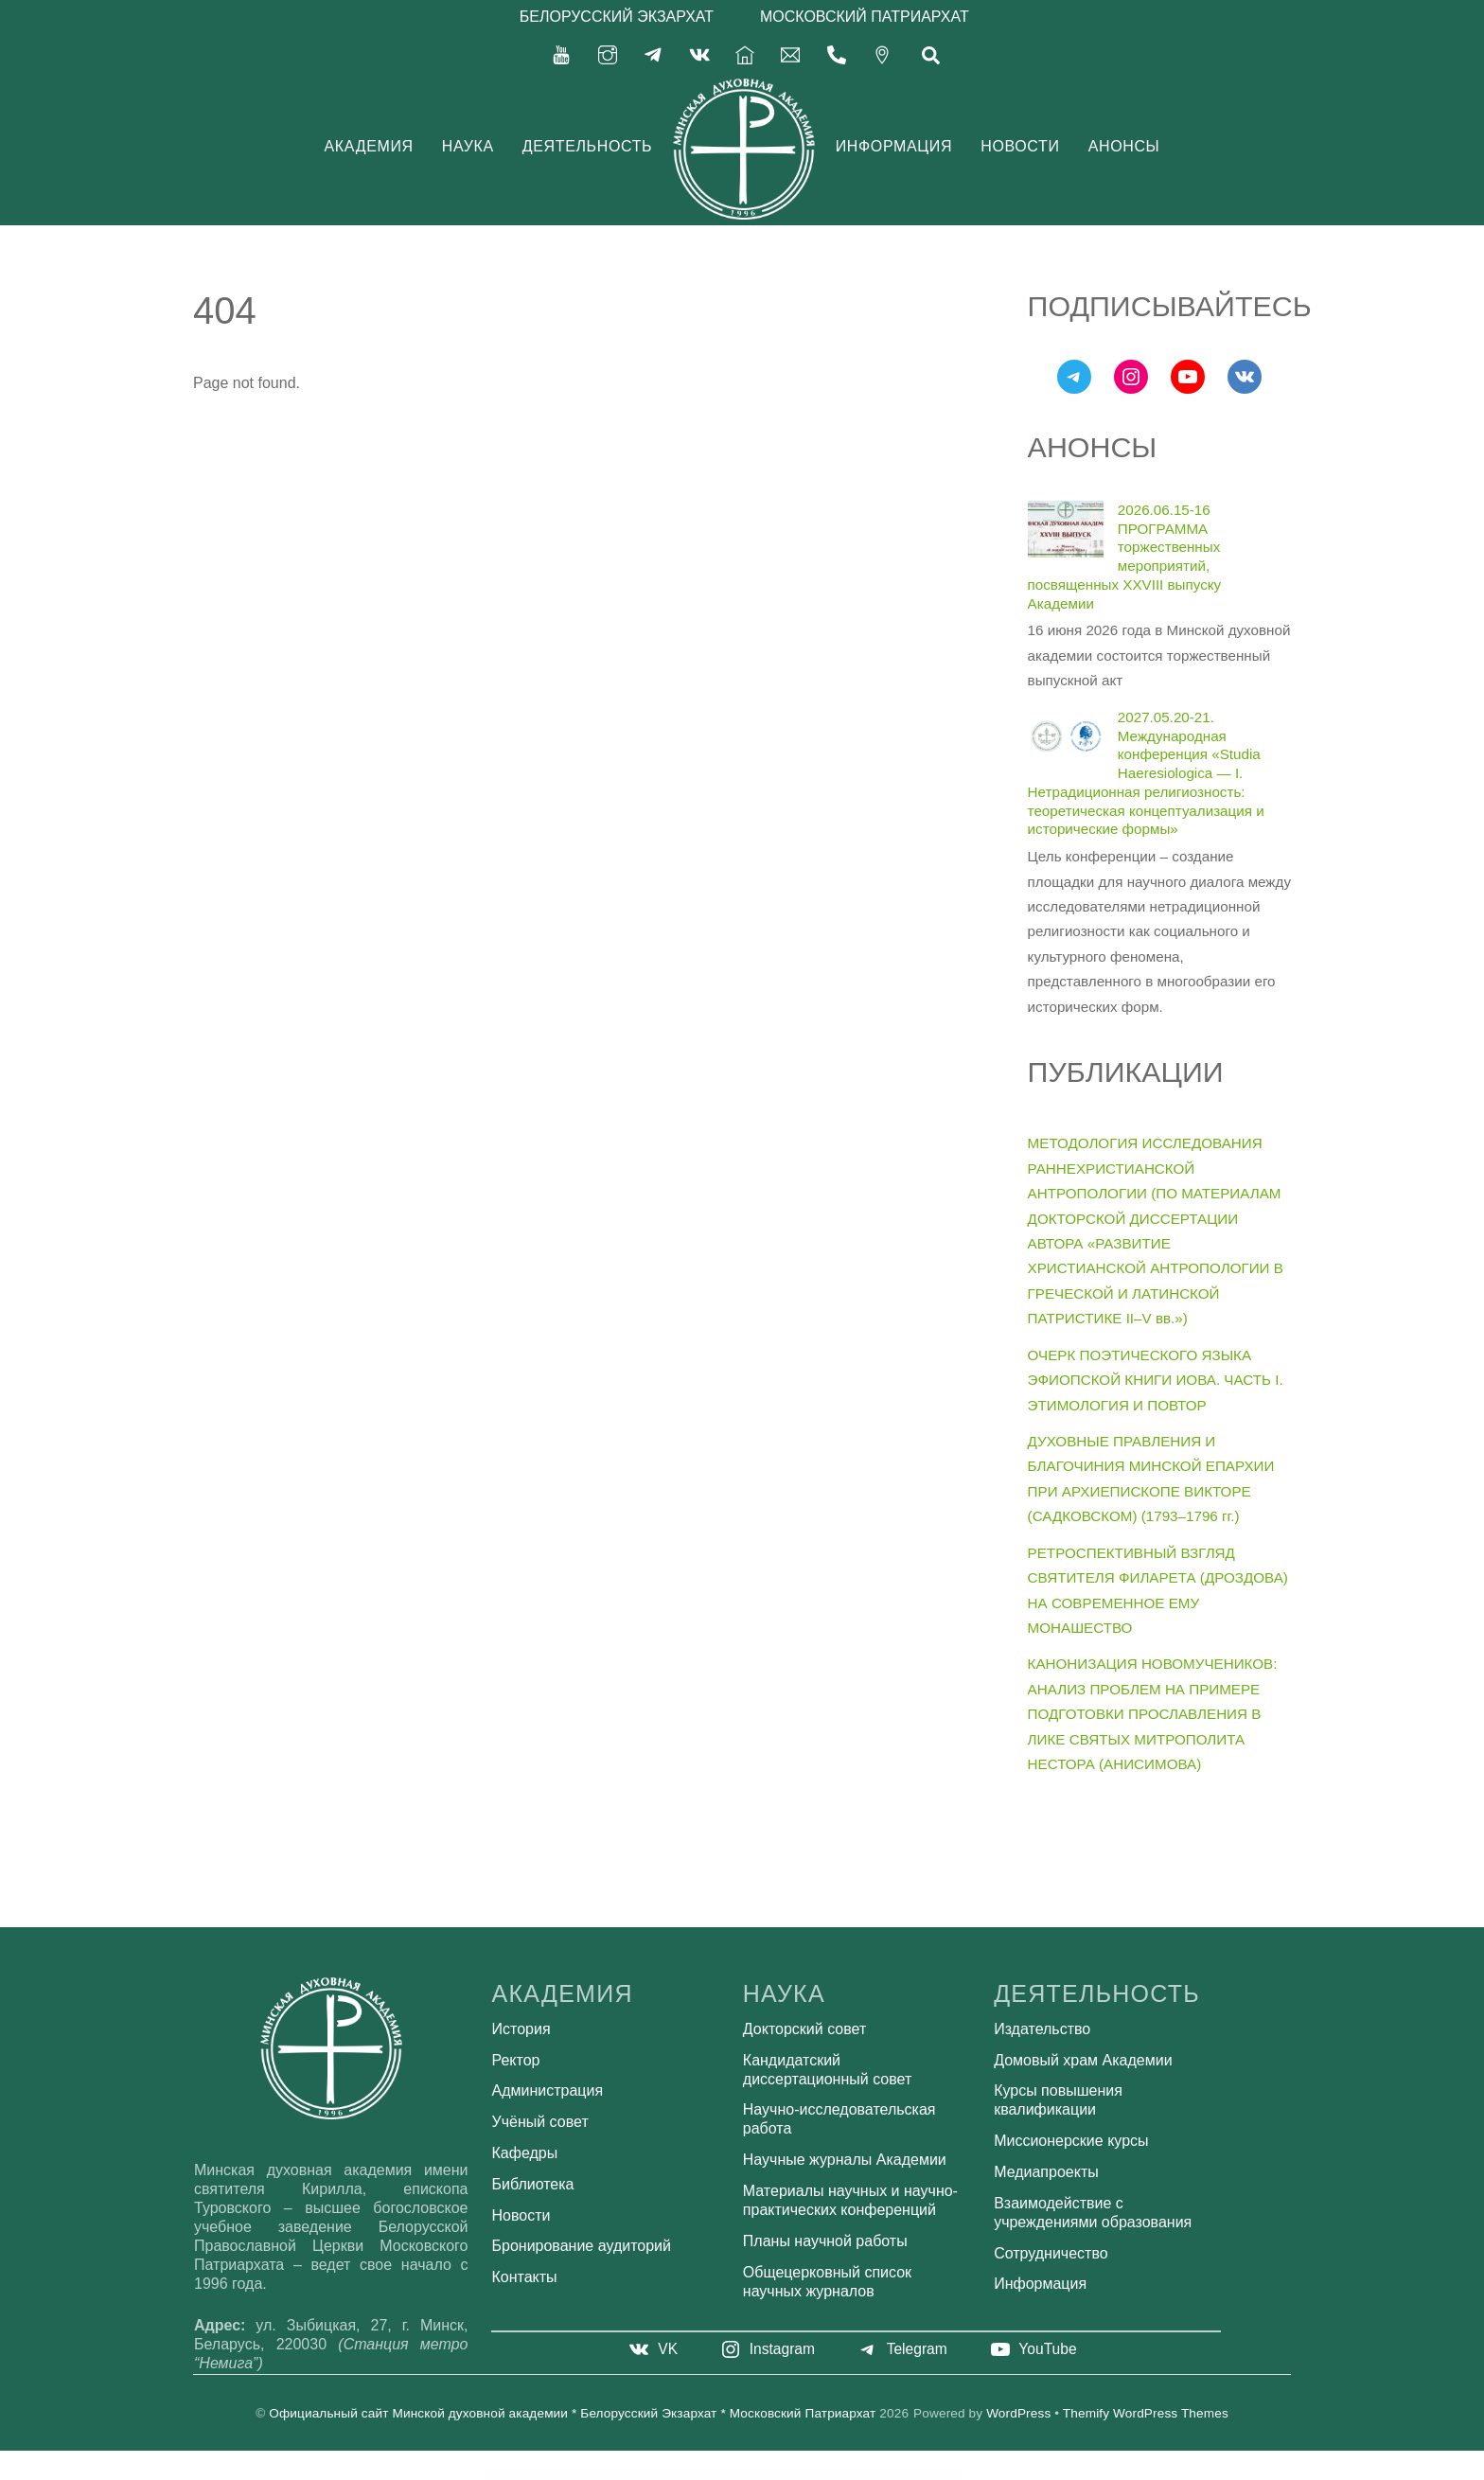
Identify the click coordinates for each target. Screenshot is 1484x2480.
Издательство (1042, 2029)
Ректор (516, 2060)
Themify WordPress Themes (1145, 2413)
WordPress (1018, 2413)
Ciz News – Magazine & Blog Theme (695, 2474)
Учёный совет (540, 2122)
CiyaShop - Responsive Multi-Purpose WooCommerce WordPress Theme (668, 2474)
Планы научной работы (825, 2241)
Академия (369, 146)
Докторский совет (804, 2029)
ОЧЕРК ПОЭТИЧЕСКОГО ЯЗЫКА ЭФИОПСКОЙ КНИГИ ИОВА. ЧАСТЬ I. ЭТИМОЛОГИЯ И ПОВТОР (1155, 1380)
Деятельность (587, 146)
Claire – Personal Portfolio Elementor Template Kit (780, 2474)
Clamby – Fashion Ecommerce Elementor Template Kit (807, 2474)
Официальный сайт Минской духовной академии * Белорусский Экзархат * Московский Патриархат (572, 2413)
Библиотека (533, 2184)
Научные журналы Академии (844, 2160)
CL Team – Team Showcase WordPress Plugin (757, 2474)
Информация (894, 146)
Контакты (524, 2277)
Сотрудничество (1051, 2253)
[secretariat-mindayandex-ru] (790, 53)
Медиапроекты (1046, 2172)
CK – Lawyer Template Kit (738, 2474)
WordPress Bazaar (619, 2474)
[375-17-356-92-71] (837, 53)
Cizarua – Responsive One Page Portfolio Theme (717, 2474)
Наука (468, 146)
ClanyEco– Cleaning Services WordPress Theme (832, 2474)
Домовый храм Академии (1083, 2060)
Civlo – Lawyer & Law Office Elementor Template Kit (637, 2474)
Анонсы (1124, 146)
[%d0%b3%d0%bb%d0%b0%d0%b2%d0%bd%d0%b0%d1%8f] (745, 53)
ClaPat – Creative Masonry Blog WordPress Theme (858, 2474)
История (521, 2029)
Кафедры (525, 2153)
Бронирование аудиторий (581, 2246)
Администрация (548, 2090)
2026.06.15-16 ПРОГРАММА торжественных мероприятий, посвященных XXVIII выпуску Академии (1125, 556)
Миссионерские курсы (1071, 2141)
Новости (1019, 146)
